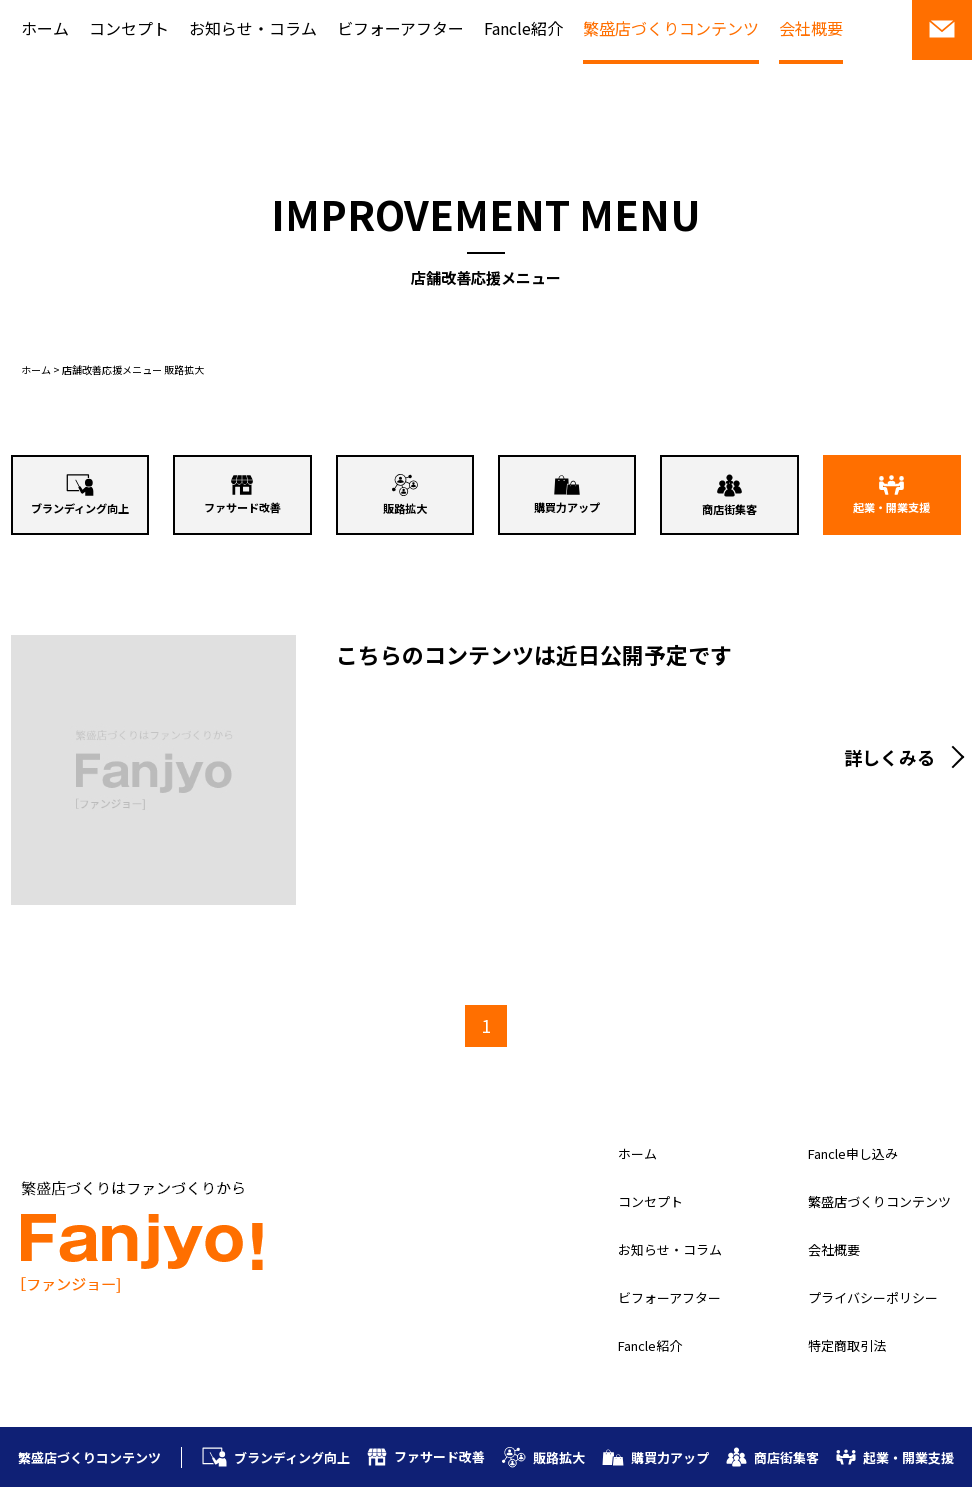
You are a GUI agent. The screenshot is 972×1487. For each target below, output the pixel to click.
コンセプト (129, 28)
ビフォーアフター (400, 28)
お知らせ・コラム (253, 28)
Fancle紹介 (523, 28)
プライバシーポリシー (873, 1297)
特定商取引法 (847, 1345)
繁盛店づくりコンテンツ (671, 28)
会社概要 (811, 28)
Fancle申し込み (853, 1153)
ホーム (45, 28)
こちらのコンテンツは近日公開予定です (534, 654)
